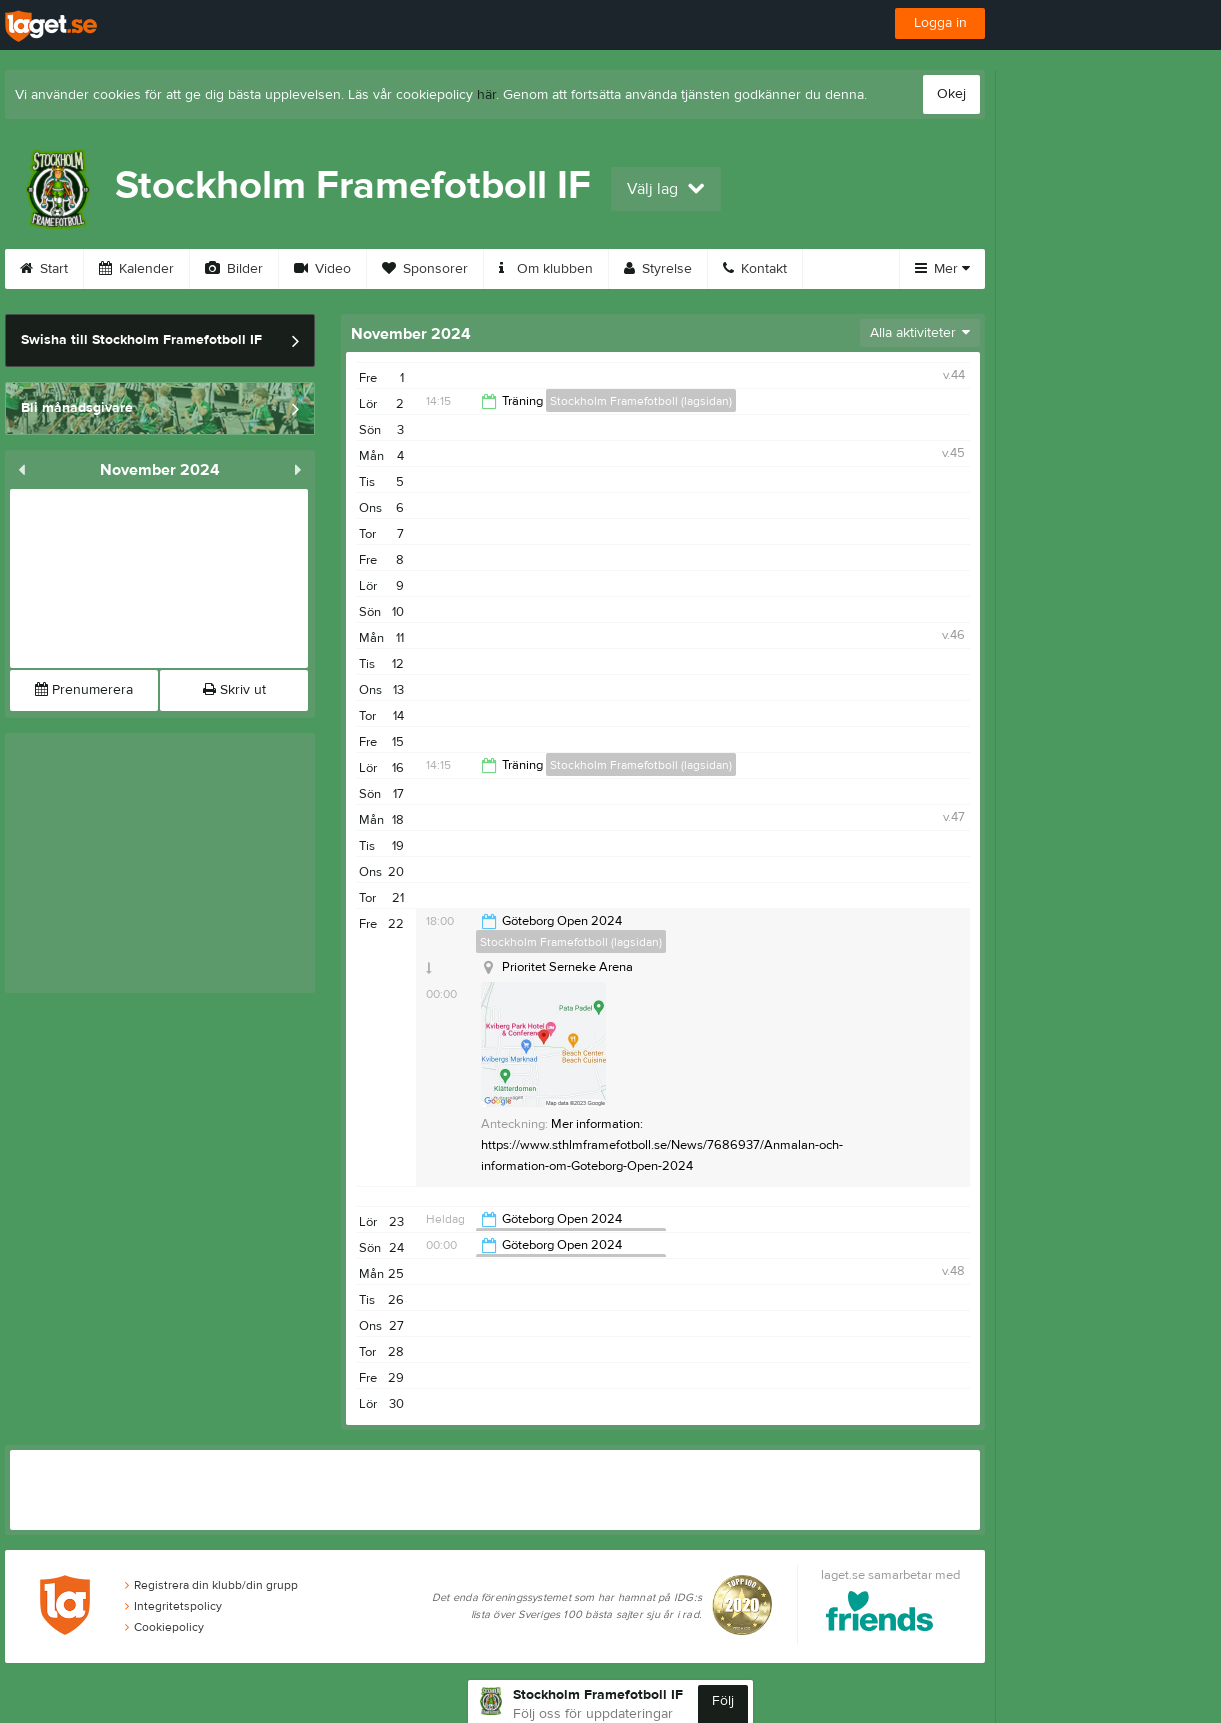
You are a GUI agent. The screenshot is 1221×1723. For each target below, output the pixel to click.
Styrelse (658, 269)
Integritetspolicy (173, 1606)
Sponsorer (425, 269)
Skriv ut (234, 690)
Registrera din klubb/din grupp (211, 1585)
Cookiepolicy (164, 1627)
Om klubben (546, 269)
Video (322, 269)
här (486, 95)
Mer (942, 269)
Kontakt (755, 269)
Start (44, 269)
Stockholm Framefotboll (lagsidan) (641, 401)
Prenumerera (84, 690)
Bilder (234, 269)
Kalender (136, 269)
